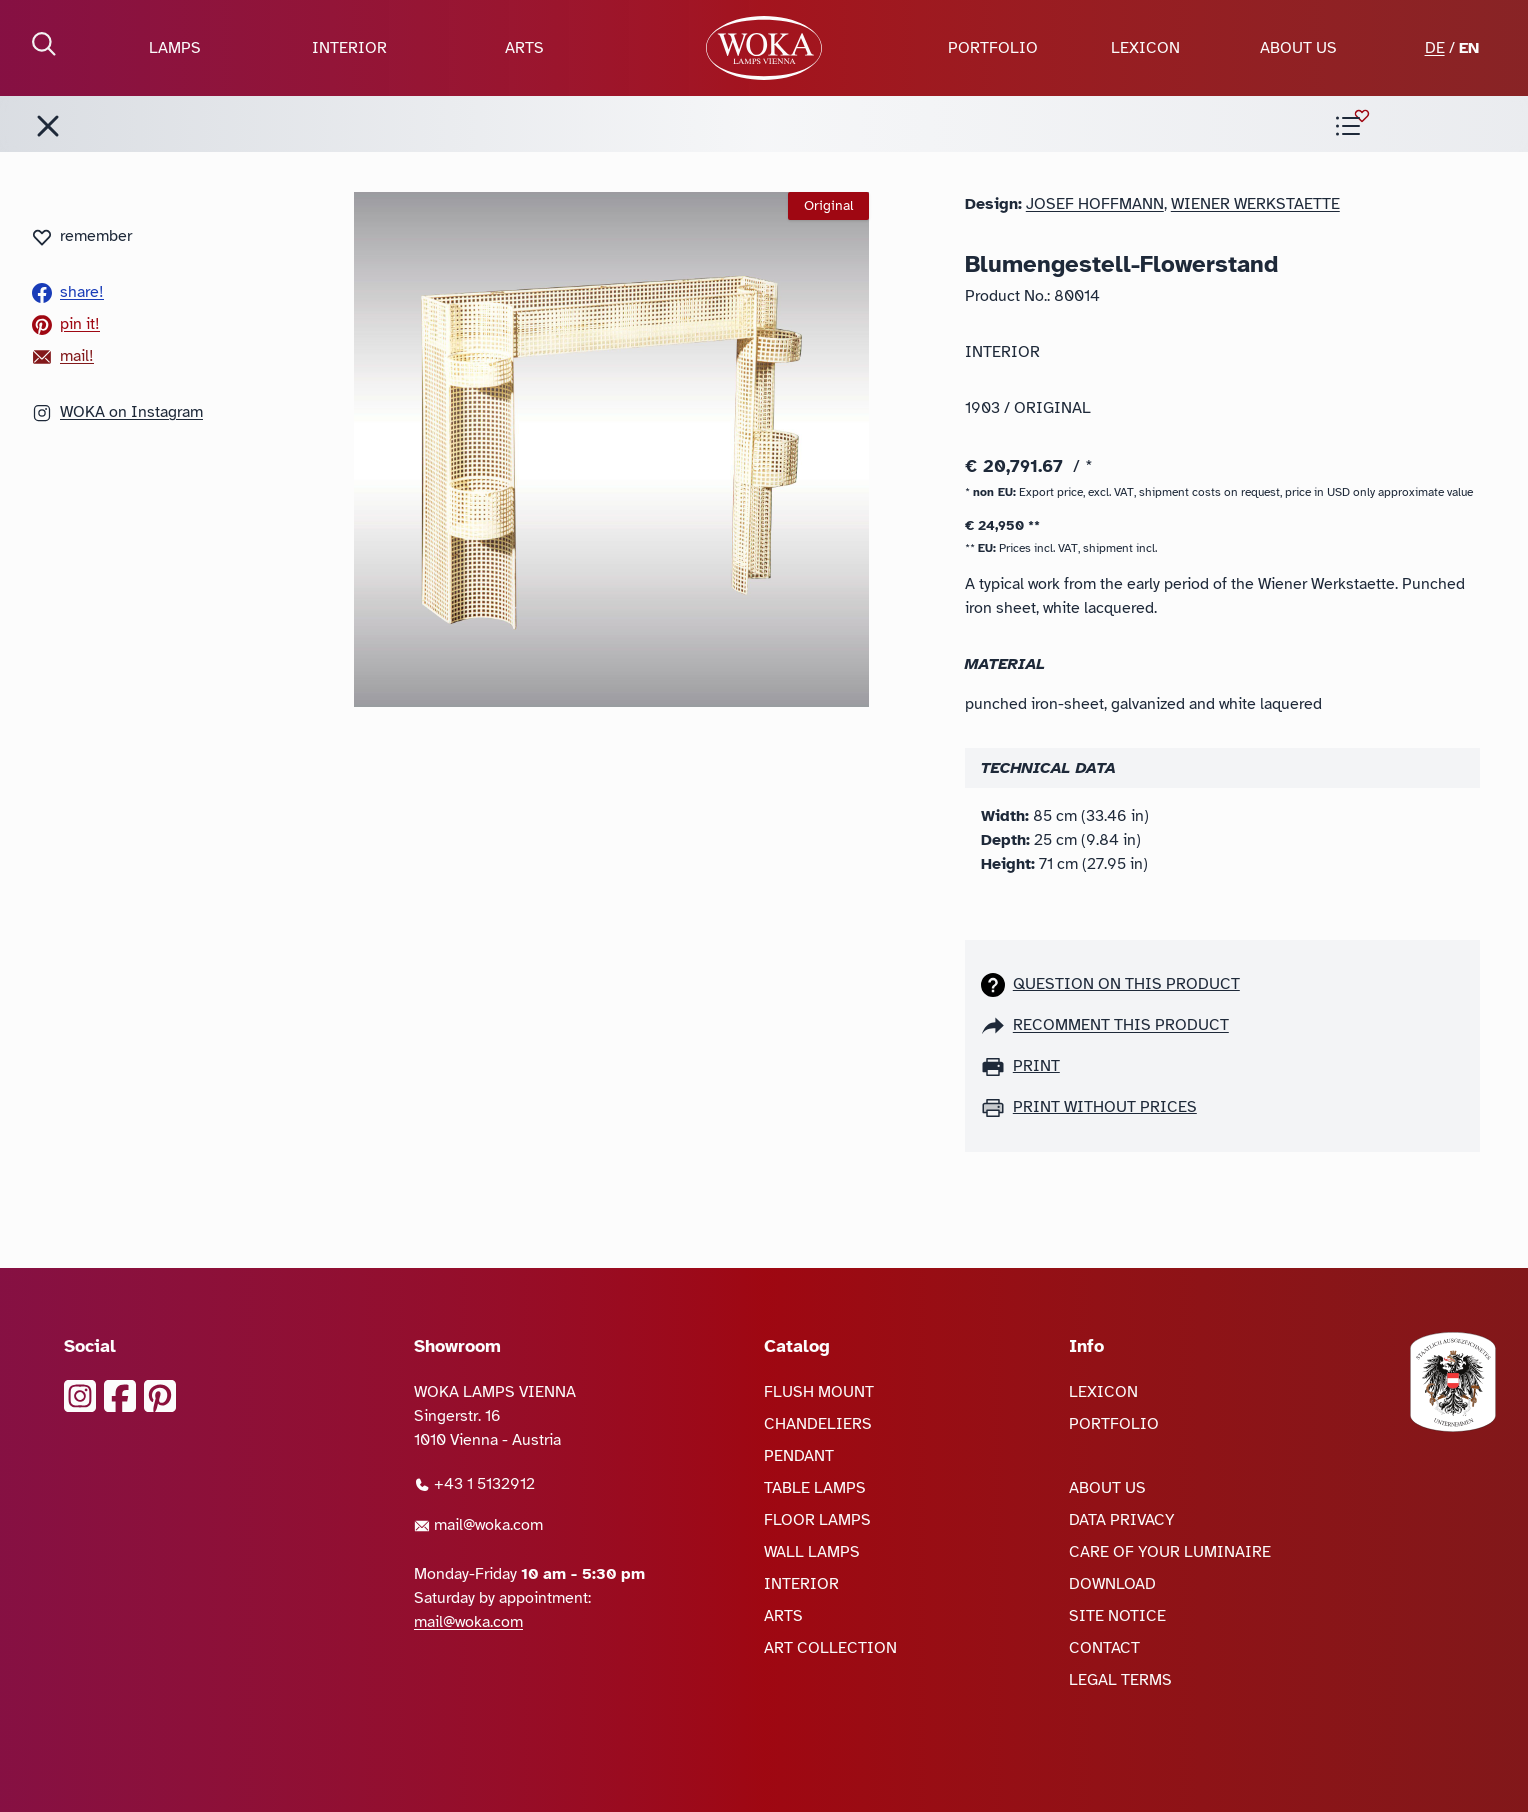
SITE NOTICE (1117, 1616)
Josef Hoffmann (1095, 204)
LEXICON (1145, 48)
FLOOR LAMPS (817, 1520)
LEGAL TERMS (1120, 1680)
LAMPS (175, 48)
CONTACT (1104, 1648)
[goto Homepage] (764, 48)
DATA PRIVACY (1122, 1520)
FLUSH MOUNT (819, 1392)
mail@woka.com (478, 1525)
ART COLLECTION (830, 1648)
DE (1435, 48)
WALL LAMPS (812, 1552)
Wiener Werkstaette (1255, 204)
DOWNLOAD (1112, 1584)
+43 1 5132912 (474, 1484)
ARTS (524, 48)
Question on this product (1126, 984)
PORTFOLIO (993, 48)
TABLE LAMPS (815, 1488)
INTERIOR (349, 48)
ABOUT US (1298, 48)
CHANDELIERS (818, 1424)
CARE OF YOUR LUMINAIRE (1170, 1552)
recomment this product (1121, 1025)
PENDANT (799, 1456)
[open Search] (44, 44)
